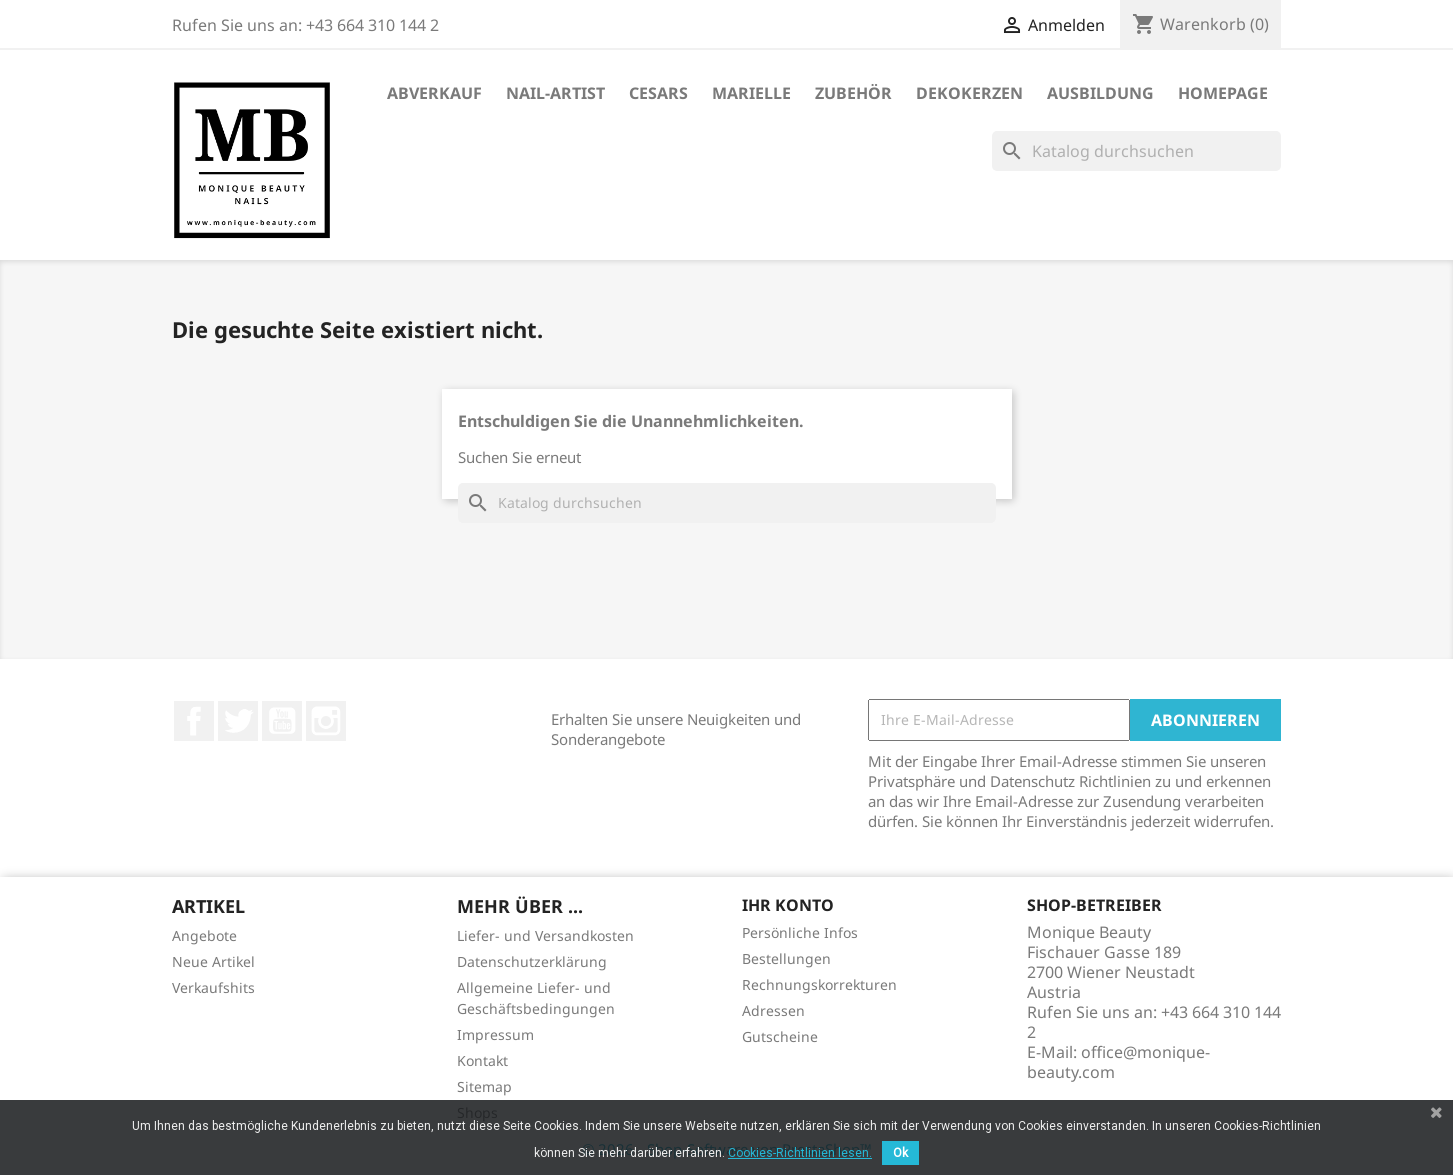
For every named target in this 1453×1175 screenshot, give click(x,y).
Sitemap (484, 1086)
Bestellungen (786, 958)
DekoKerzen (969, 93)
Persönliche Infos (800, 932)
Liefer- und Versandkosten (545, 935)
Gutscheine (780, 1036)
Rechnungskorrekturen (819, 984)
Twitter (238, 721)
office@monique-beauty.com (1118, 1062)
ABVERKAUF (434, 93)
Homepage (1223, 93)
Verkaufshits (213, 987)
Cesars (658, 93)
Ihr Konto (788, 905)
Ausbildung (1100, 93)
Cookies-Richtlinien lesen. (800, 1153)
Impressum (495, 1034)
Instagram (326, 721)
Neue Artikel (213, 961)
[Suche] (1136, 151)
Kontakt (482, 1060)
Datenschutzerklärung (532, 961)
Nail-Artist (555, 93)
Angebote (204, 935)
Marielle (751, 93)
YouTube (282, 721)
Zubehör (853, 93)
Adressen (773, 1010)
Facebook (194, 721)
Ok (900, 1153)
